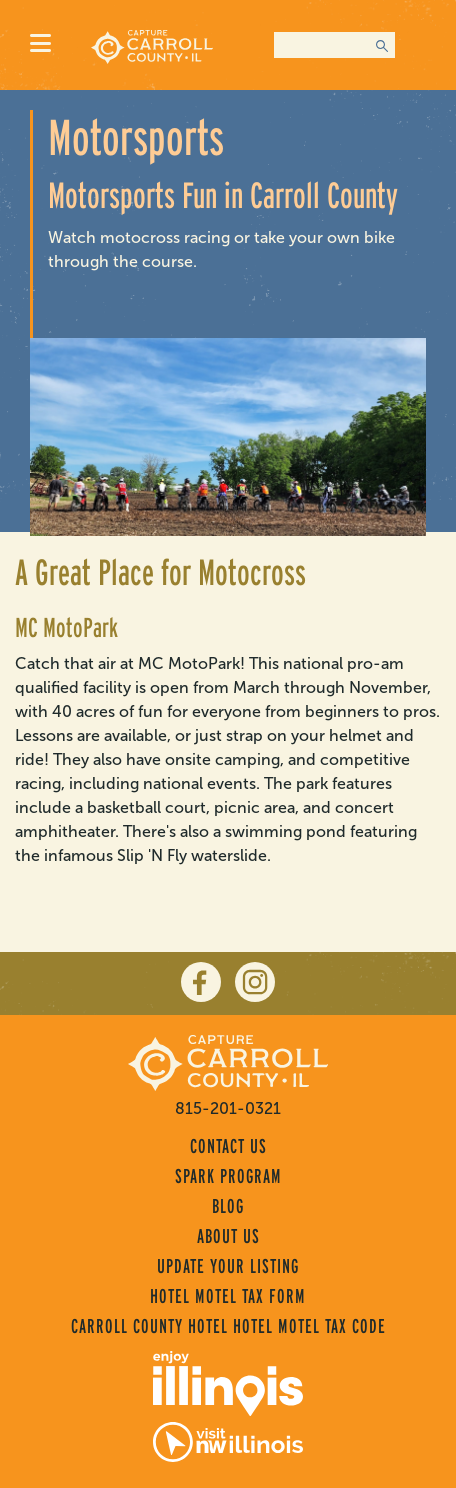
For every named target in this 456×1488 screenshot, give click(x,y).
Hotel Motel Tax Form (228, 1296)
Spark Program (228, 1176)
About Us (228, 1236)
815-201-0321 (228, 1108)
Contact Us (228, 1146)
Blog (228, 1206)
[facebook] (201, 982)
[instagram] (255, 982)
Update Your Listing (228, 1266)
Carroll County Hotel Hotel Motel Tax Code (228, 1326)
